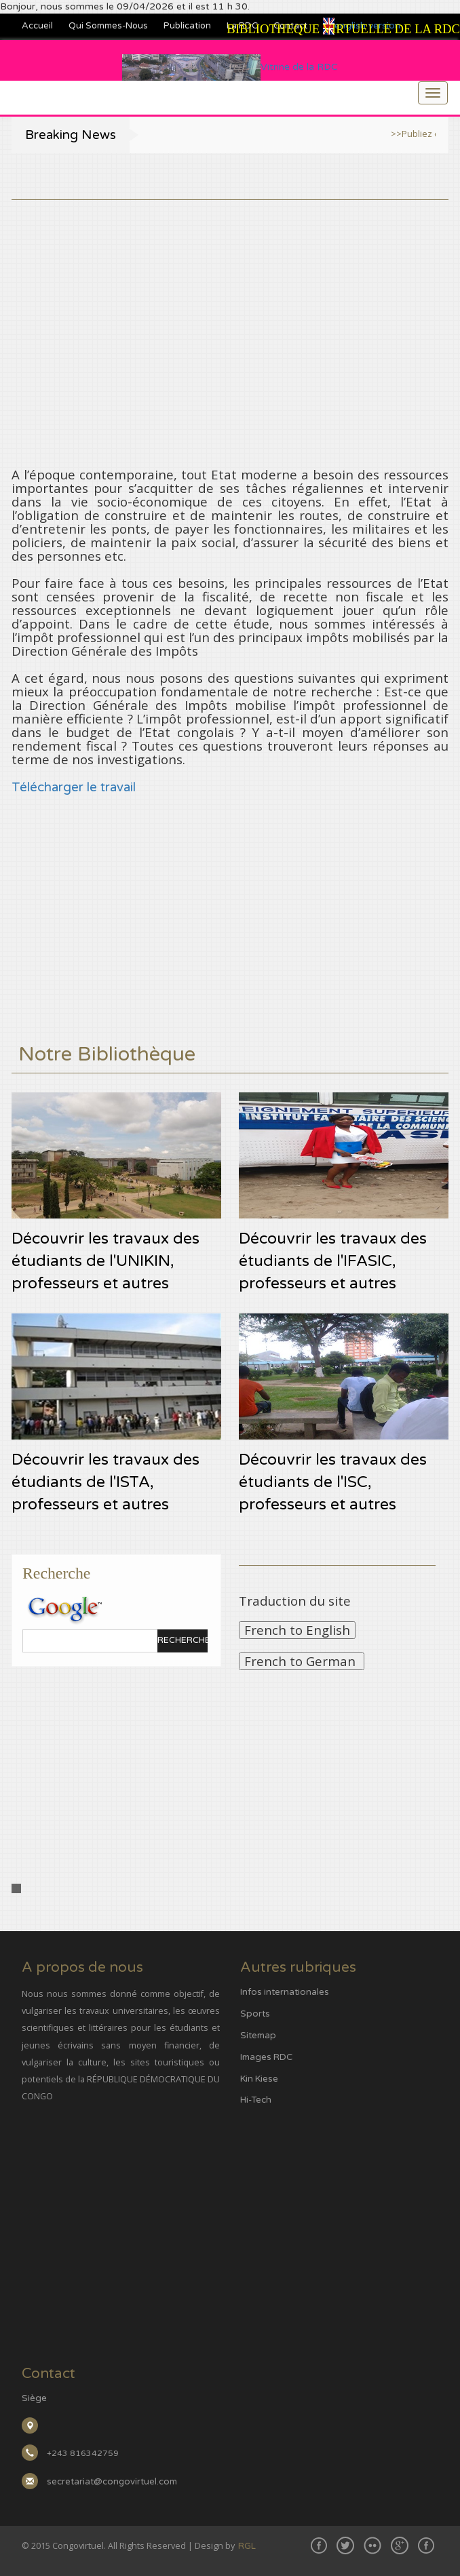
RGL (247, 2546)
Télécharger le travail (74, 787)
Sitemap (258, 2035)
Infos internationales (284, 1992)
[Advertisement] (230, 295)
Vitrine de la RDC (229, 67)
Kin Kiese (259, 2079)
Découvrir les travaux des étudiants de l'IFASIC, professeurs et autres (333, 1261)
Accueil (37, 25)
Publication (187, 25)
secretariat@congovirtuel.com (112, 2481)
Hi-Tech (255, 2100)
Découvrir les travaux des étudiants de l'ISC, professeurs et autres (333, 1482)
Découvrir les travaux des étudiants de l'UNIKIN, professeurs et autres (105, 1261)
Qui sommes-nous (108, 25)
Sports (255, 2013)
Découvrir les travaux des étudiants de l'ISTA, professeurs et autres (105, 1482)
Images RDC (266, 2057)
